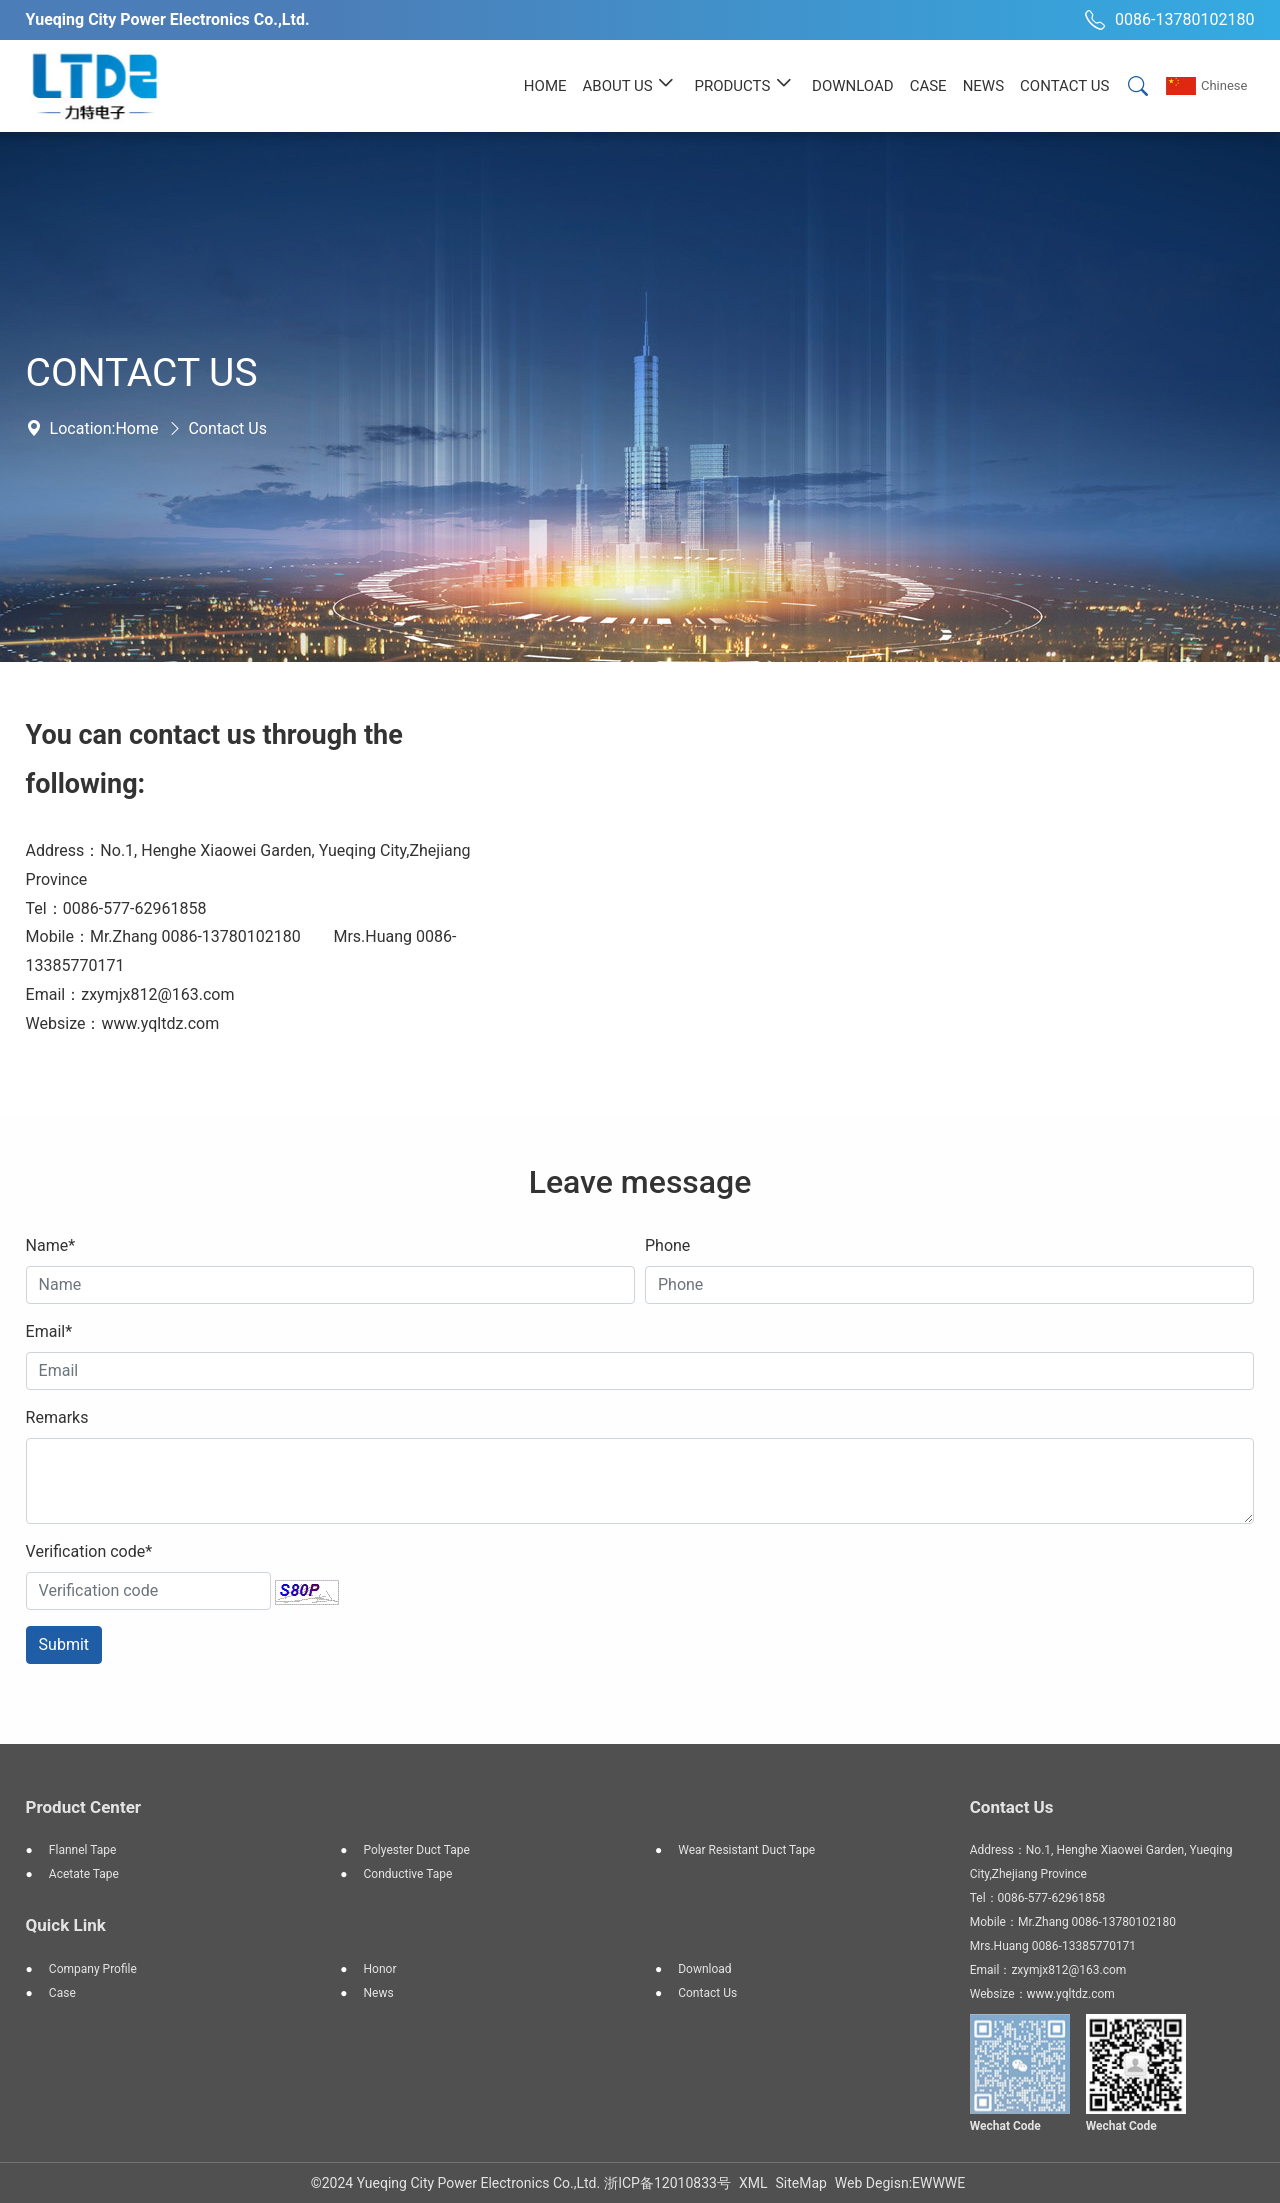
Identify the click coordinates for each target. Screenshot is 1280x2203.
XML (753, 2183)
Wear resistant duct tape (746, 1850)
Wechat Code (1005, 2126)
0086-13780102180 (1167, 20)
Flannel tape (82, 1850)
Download (704, 1969)
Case (62, 1993)
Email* (49, 1331)
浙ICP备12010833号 (667, 2183)
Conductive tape (408, 1874)
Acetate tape (84, 1874)
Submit (64, 1644)
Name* (51, 1245)
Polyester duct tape (417, 1850)
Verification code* (89, 1551)
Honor (380, 1969)
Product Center (83, 1807)
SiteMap (800, 2183)
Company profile (93, 1969)
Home (136, 428)
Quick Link (66, 1925)
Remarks (57, 1417)
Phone (667, 1245)
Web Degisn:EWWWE (900, 2183)
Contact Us (227, 428)
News (379, 1993)
